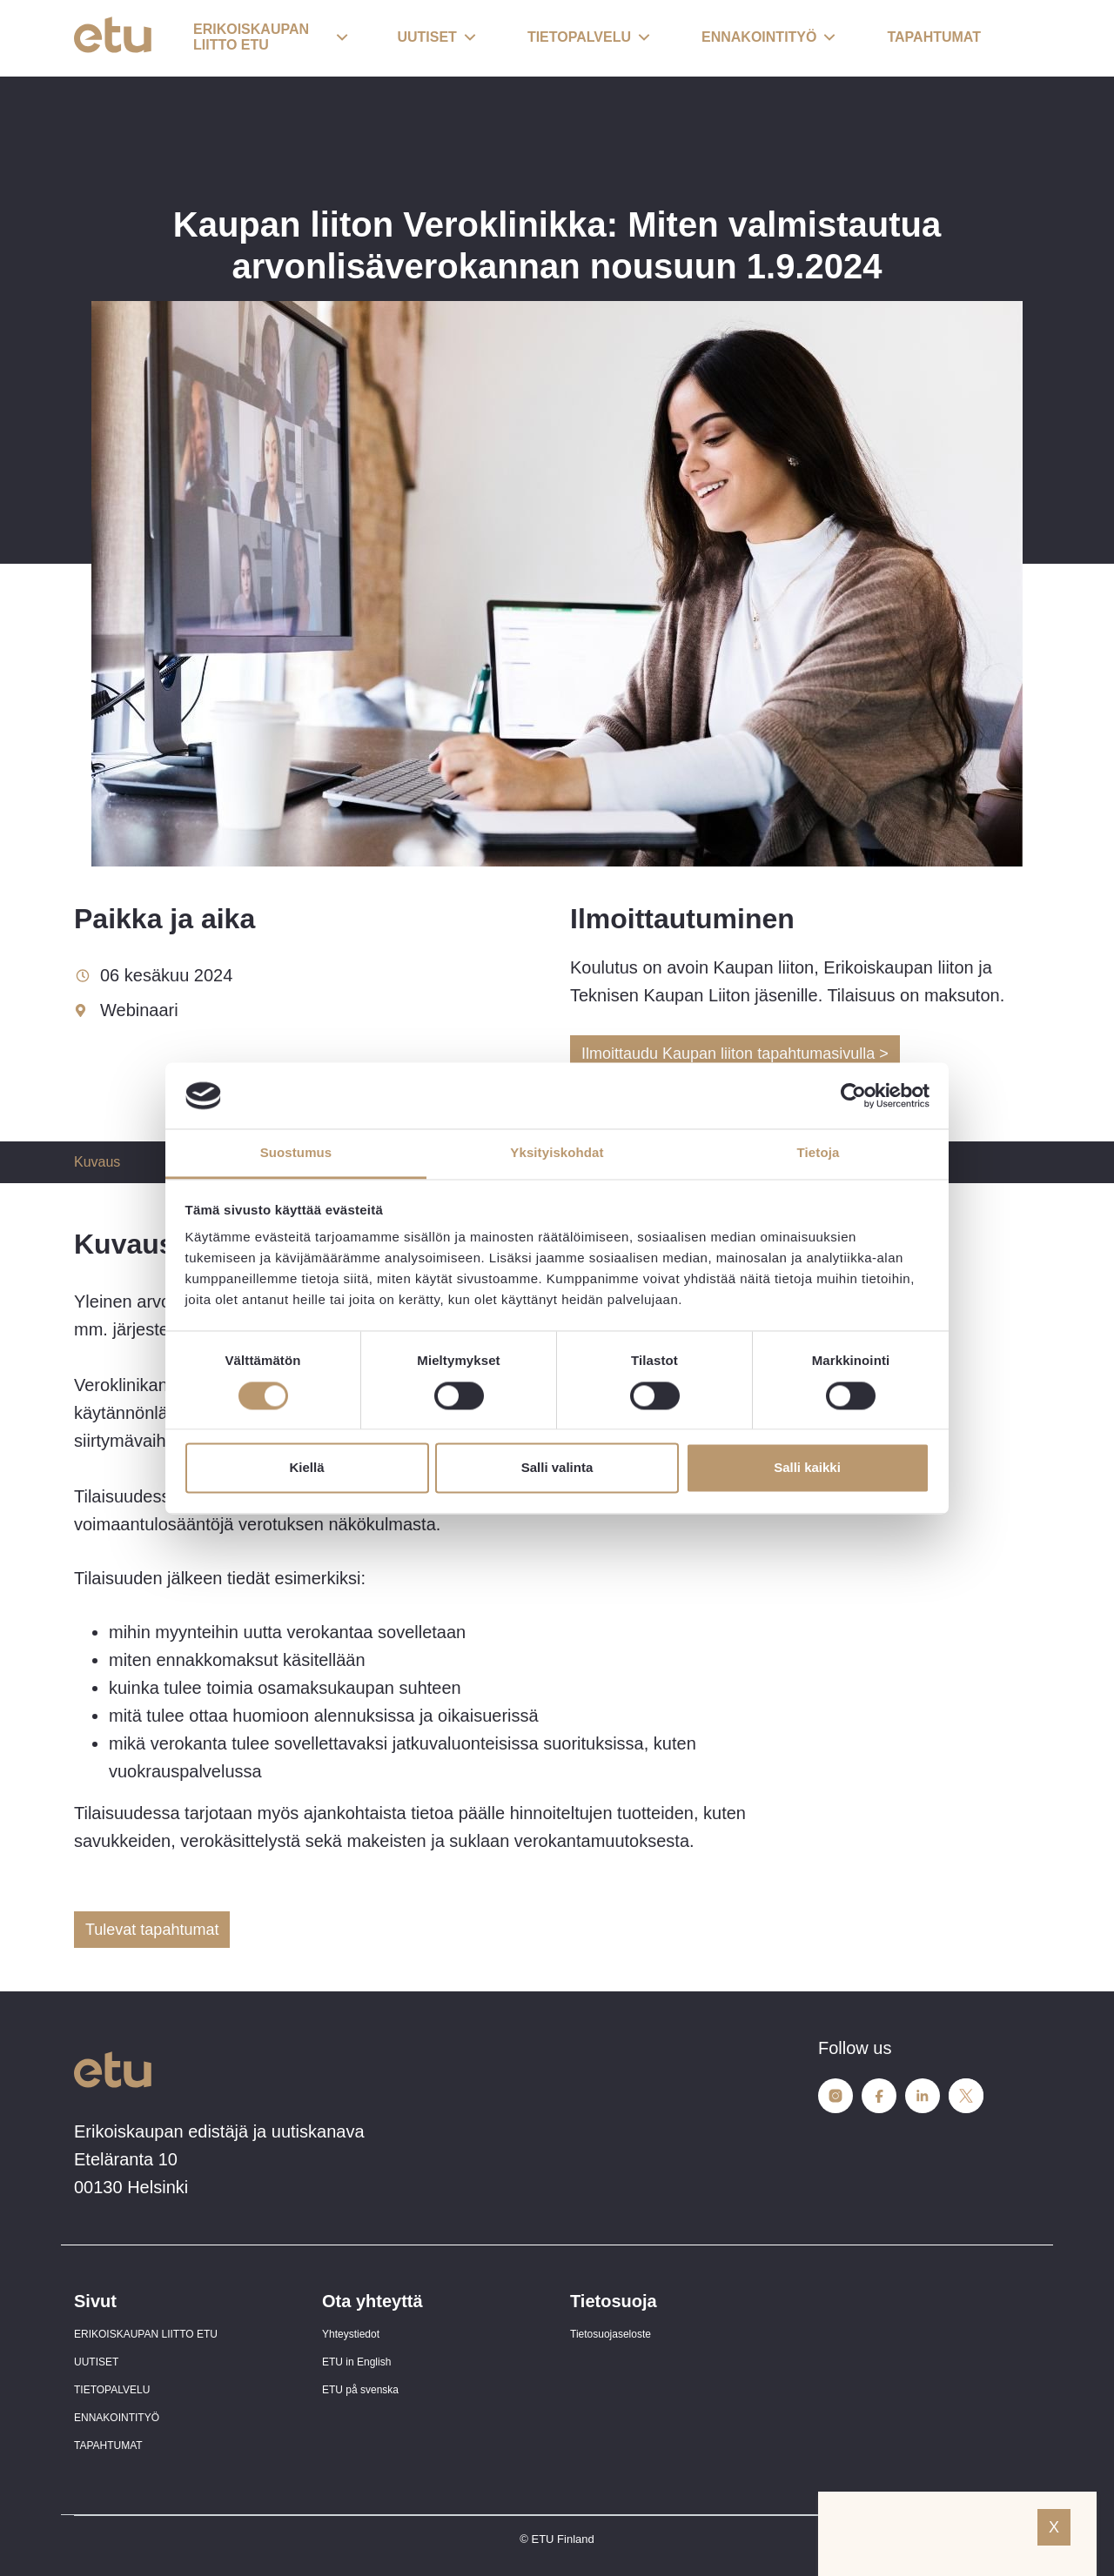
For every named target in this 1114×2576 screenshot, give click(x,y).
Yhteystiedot (350, 2334)
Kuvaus (97, 1161)
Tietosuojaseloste (610, 2334)
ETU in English (356, 2362)
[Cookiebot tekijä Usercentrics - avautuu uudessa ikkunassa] (853, 1095)
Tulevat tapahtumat (151, 1929)
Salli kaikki (807, 1468)
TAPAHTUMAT (108, 2445)
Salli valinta (557, 1468)
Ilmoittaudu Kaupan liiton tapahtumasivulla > (735, 1053)
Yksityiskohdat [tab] (556, 1153)
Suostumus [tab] (296, 1153)
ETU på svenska (360, 2390)
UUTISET (96, 2362)
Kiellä (306, 1468)
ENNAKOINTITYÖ (116, 2418)
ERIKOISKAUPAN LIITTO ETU (146, 2334)
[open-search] (1014, 38)
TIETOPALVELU (112, 2390)
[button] (270, 38)
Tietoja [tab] (818, 1153)
